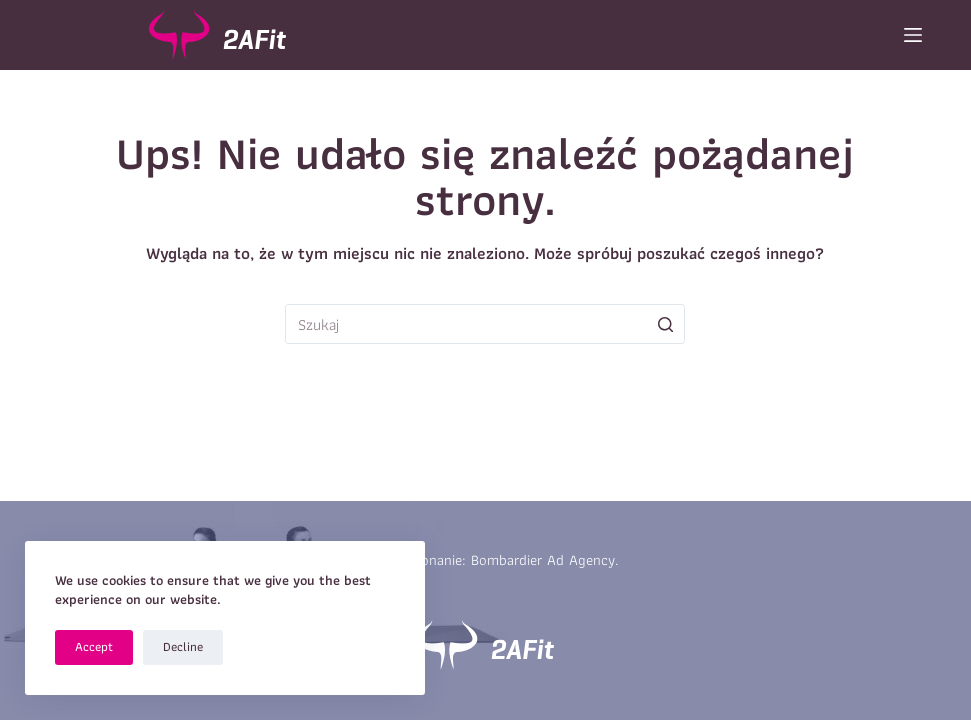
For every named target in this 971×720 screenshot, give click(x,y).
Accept (94, 646)
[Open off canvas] (913, 35)
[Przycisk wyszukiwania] (665, 324)
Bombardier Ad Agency (543, 560)
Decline (183, 646)
